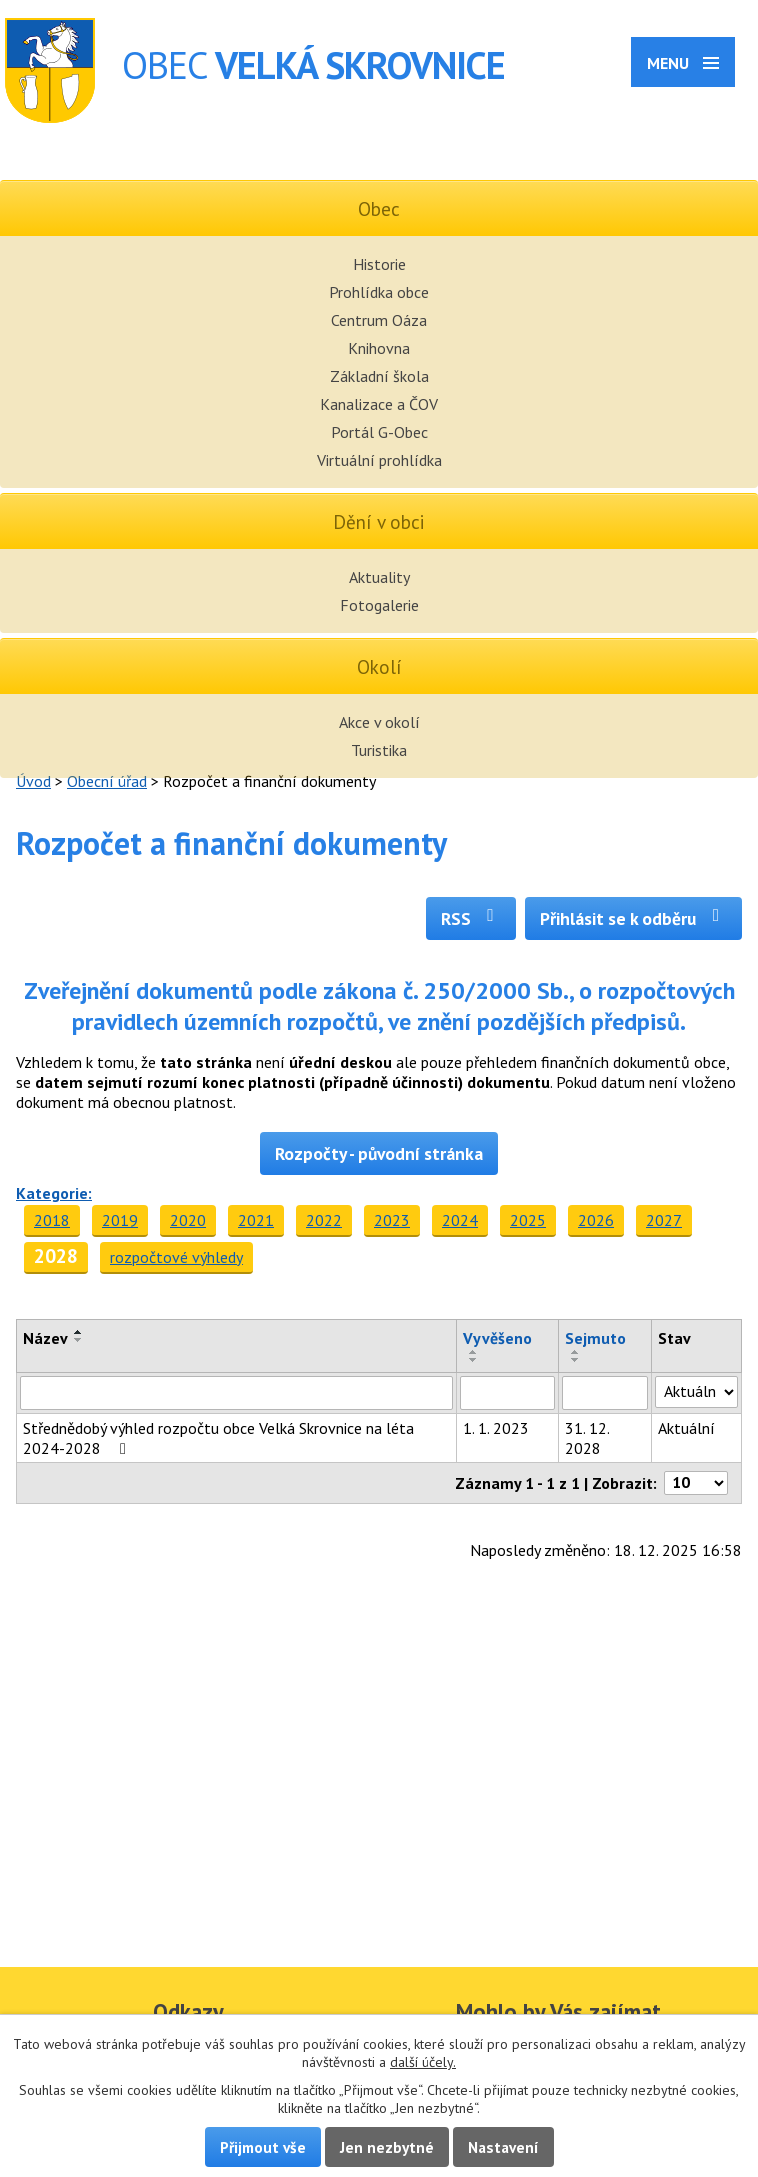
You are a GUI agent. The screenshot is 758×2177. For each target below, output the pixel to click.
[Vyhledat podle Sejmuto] (605, 1393)
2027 (664, 1220)
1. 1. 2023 (496, 1428)
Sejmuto (595, 1338)
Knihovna (379, 348)
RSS (471, 918)
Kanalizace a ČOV (379, 404)
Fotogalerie (379, 605)
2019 (120, 1220)
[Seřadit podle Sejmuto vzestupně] (576, 1352)
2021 (256, 1220)
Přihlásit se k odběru (633, 918)
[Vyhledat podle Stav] (696, 1392)
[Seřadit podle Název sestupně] (79, 1340)
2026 (596, 1220)
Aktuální (686, 1428)
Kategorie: (54, 1193)
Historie (379, 264)
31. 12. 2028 (587, 1438)
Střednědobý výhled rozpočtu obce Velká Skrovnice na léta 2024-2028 (218, 1438)
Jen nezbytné (387, 2147)
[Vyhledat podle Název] (236, 1393)
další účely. (423, 2062)
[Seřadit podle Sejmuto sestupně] (576, 1360)
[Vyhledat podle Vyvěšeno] (507, 1393)
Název (45, 1338)
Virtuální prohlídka (379, 460)
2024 (460, 1220)
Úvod (33, 781)
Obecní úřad (107, 781)
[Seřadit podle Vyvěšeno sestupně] (474, 1360)
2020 (188, 1220)
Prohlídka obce (379, 292)
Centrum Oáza (379, 320)
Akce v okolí (379, 722)
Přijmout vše (263, 2147)
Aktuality (379, 577)
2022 (324, 1220)
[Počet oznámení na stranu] (696, 1483)
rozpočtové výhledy (176, 1257)
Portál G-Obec (379, 432)
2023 (392, 1220)
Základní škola (379, 376)
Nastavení (503, 2147)
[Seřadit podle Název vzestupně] (79, 1332)
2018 (52, 1220)
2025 (528, 1220)
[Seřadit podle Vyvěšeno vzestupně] (474, 1352)
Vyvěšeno (497, 1338)
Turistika (379, 750)
